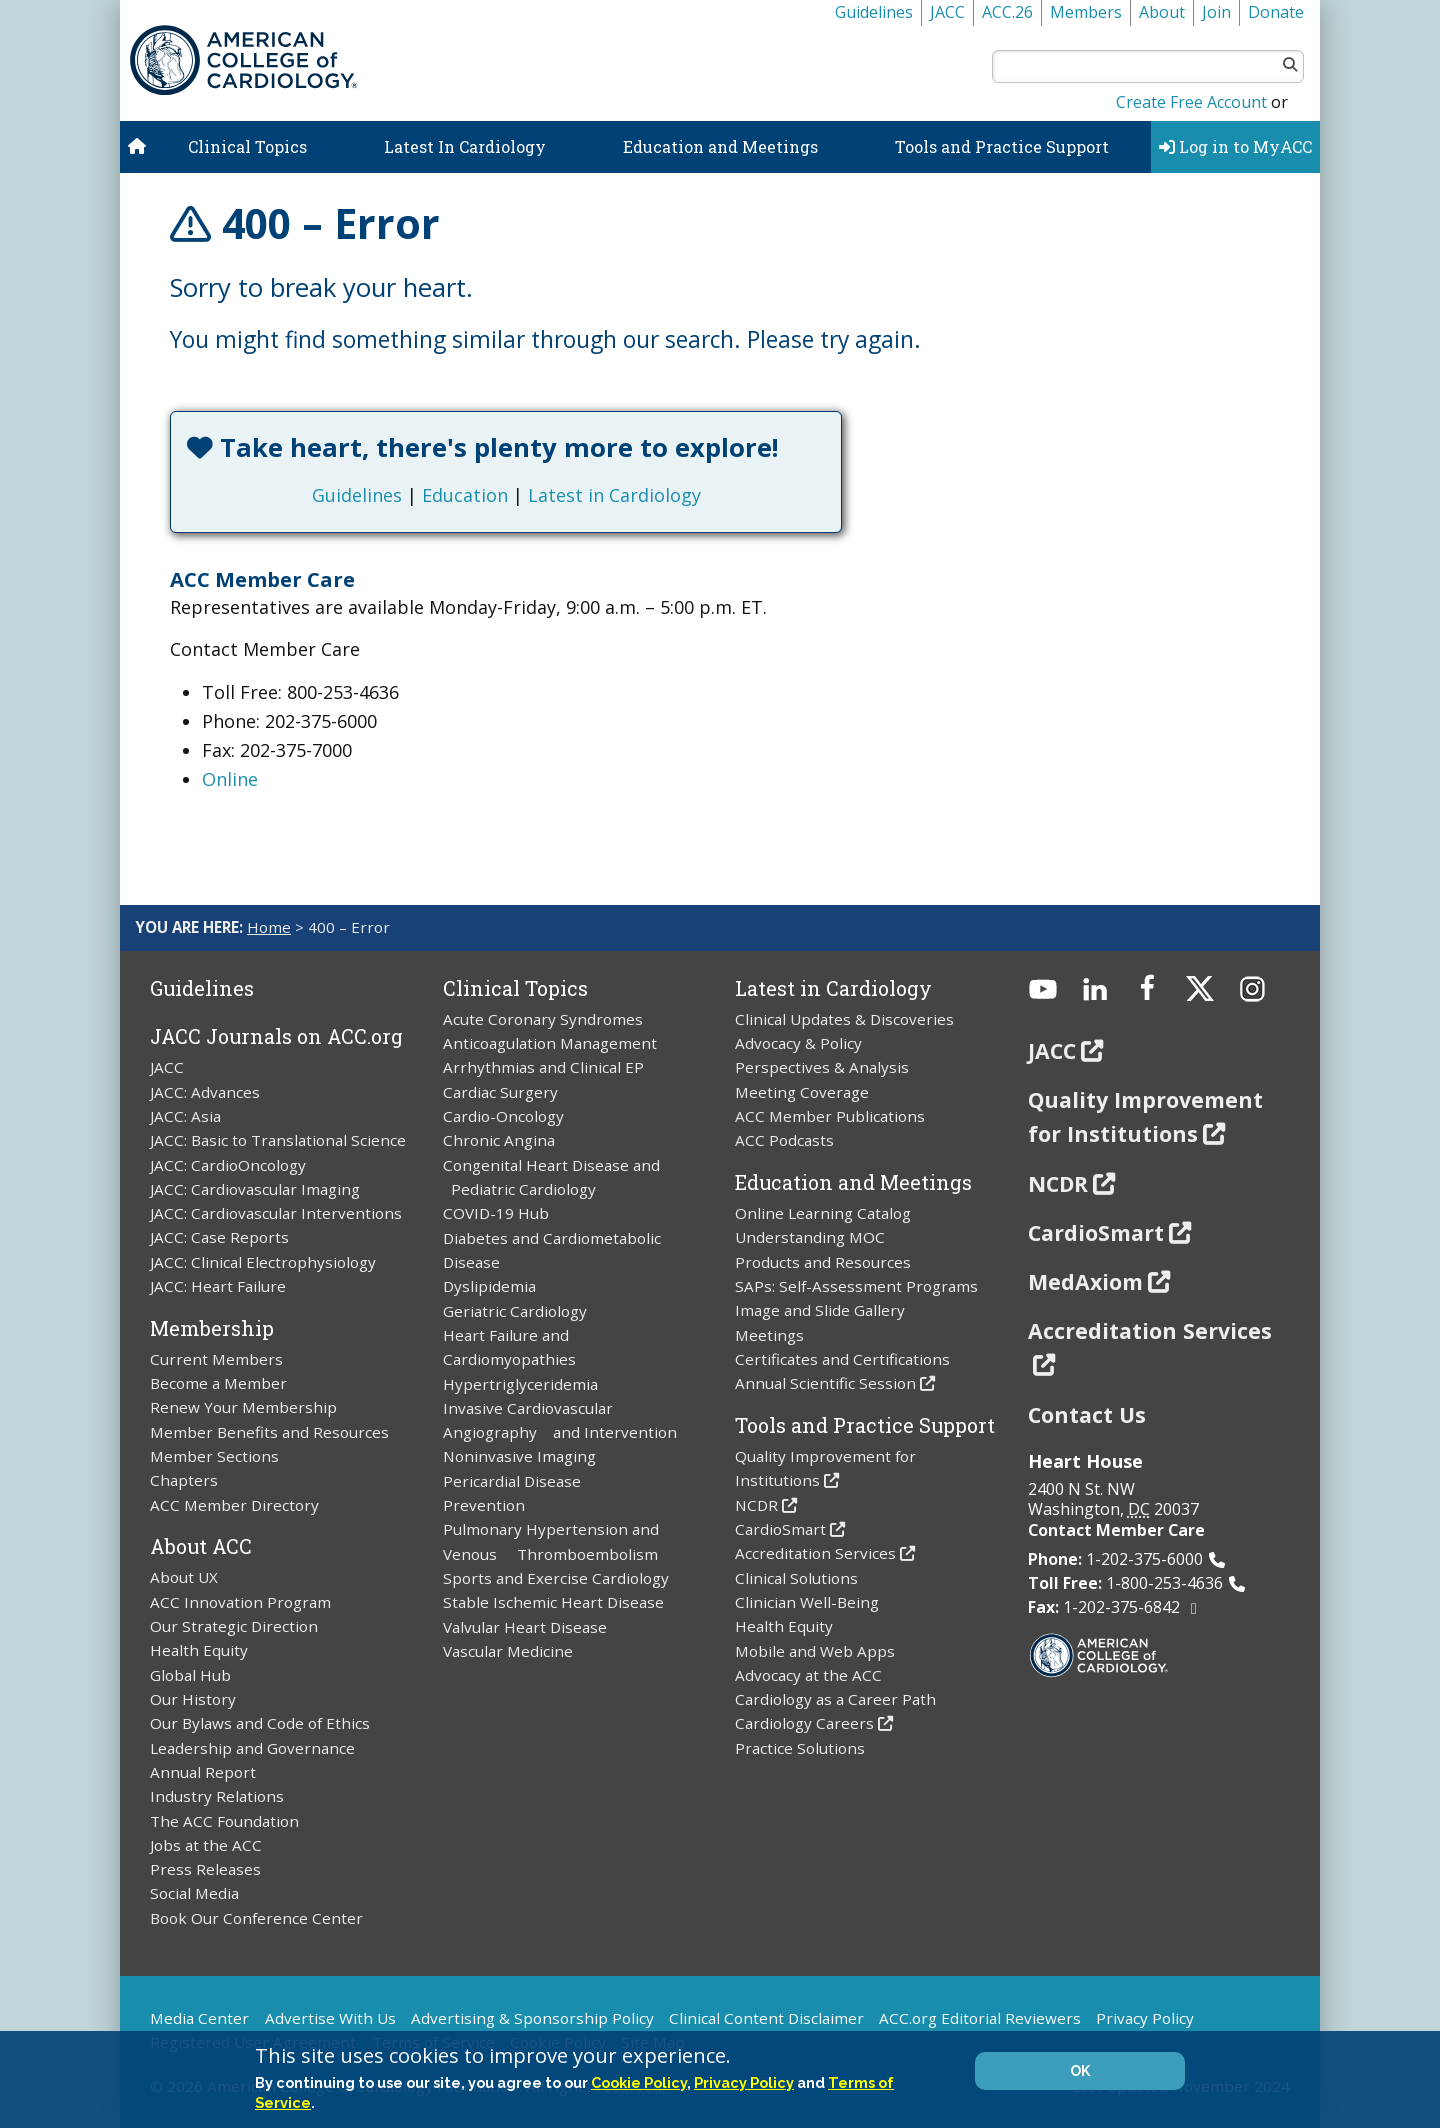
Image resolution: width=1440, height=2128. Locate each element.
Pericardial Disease (512, 1481)
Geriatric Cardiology (515, 1311)
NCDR (756, 1505)
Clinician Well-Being (807, 1602)
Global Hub (190, 1675)
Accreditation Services (815, 1553)
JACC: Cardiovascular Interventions (276, 1213)
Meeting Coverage (802, 1092)
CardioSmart (780, 1529)
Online (230, 779)
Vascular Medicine (508, 1651)
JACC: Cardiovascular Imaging (255, 1189)
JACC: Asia (185, 1116)
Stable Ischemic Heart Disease (553, 1602)
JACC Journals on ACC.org (276, 1036)
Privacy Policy (1145, 2018)
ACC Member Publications (830, 1116)
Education (465, 495)
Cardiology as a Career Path (835, 1699)
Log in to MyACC (1235, 146)
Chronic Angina (499, 1140)
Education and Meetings (720, 146)
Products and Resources (823, 1262)
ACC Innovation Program (240, 1602)
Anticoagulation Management (550, 1043)
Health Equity (199, 1650)
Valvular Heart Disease (525, 1627)
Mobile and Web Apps (815, 1651)
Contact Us (1087, 1414)
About (1162, 12)
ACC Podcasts (784, 1140)
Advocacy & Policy (798, 1043)
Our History (193, 1699)
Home (269, 927)
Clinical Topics (247, 146)
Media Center (199, 2018)
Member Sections (214, 1456)
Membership (212, 1328)
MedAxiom (1085, 1281)
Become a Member (218, 1383)
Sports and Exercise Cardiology (556, 1578)
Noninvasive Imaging (519, 1456)
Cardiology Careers (804, 1723)
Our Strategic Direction (234, 1626)
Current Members (216, 1359)
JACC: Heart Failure (218, 1286)
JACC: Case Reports (219, 1237)
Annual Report (203, 1772)
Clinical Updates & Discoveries (844, 1019)
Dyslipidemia (489, 1286)
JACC (947, 12)
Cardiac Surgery (500, 1092)
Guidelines (874, 12)
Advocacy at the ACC (808, 1675)
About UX (184, 1577)
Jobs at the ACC (206, 1845)
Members (1086, 12)
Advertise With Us (330, 2018)
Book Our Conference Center (256, 1918)
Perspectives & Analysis (822, 1067)
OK (1080, 2071)
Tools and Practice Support (1002, 146)
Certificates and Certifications (842, 1359)
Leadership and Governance (252, 1748)
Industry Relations (217, 1796)
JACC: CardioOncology (228, 1165)
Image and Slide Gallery (820, 1310)
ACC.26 (1007, 12)
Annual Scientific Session (825, 1383)
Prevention (484, 1505)
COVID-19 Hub (496, 1213)
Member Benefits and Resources (269, 1432)
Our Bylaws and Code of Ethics (260, 1723)
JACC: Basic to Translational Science (278, 1140)
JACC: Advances (205, 1092)
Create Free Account (1191, 102)
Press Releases (205, 1869)
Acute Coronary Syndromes (543, 1019)
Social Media (194, 1893)
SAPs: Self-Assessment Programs (856, 1286)
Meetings (769, 1335)
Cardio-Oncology (503, 1116)
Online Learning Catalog (823, 1213)
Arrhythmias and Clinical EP (543, 1067)
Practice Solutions (800, 1748)
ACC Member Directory (234, 1505)
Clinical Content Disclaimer (766, 2018)
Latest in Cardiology (614, 495)
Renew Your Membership (243, 1407)
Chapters (184, 1480)
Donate (1276, 12)
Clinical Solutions (796, 1578)
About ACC (201, 1546)
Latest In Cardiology (465, 146)
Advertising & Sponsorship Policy (532, 2018)
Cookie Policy (639, 2082)
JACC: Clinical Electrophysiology (263, 1262)
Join (1216, 12)
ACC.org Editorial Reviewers (980, 2018)
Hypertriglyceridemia (520, 1384)
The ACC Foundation (224, 1821)
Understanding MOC (810, 1237)
